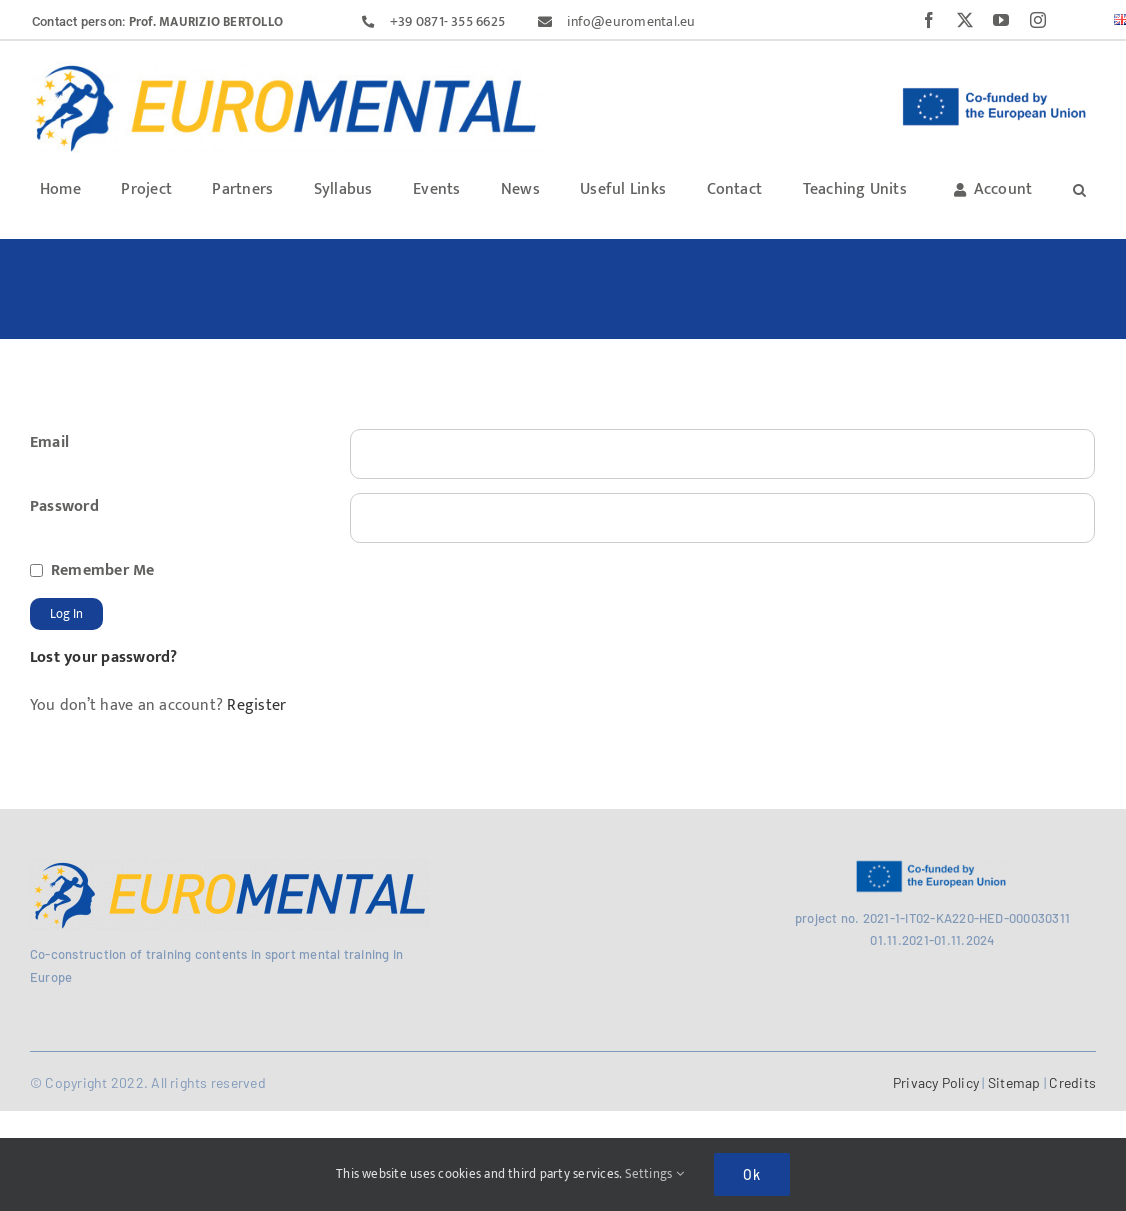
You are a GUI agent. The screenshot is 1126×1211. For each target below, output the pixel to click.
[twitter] (965, 20)
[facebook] (929, 20)
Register (254, 705)
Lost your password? (104, 657)
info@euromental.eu (631, 21)
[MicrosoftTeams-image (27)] (286, 68)
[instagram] (1038, 20)
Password (64, 506)
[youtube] (1001, 20)
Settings (654, 1174)
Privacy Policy (936, 1082)
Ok (752, 1174)
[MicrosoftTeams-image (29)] (230, 866)
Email (49, 442)
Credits (1071, 1082)
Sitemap (1014, 1082)
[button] (1079, 188)
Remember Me (103, 570)
